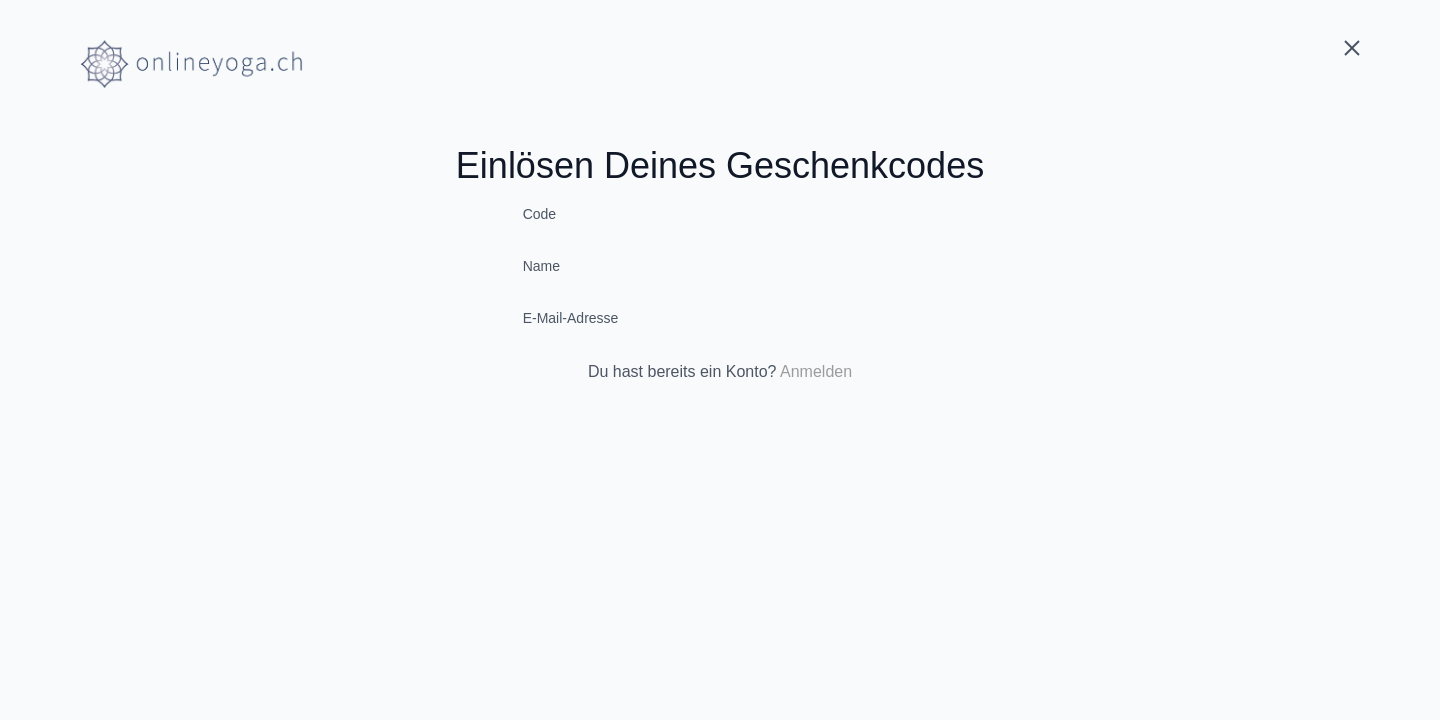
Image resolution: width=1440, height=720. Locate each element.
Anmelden (816, 371)
